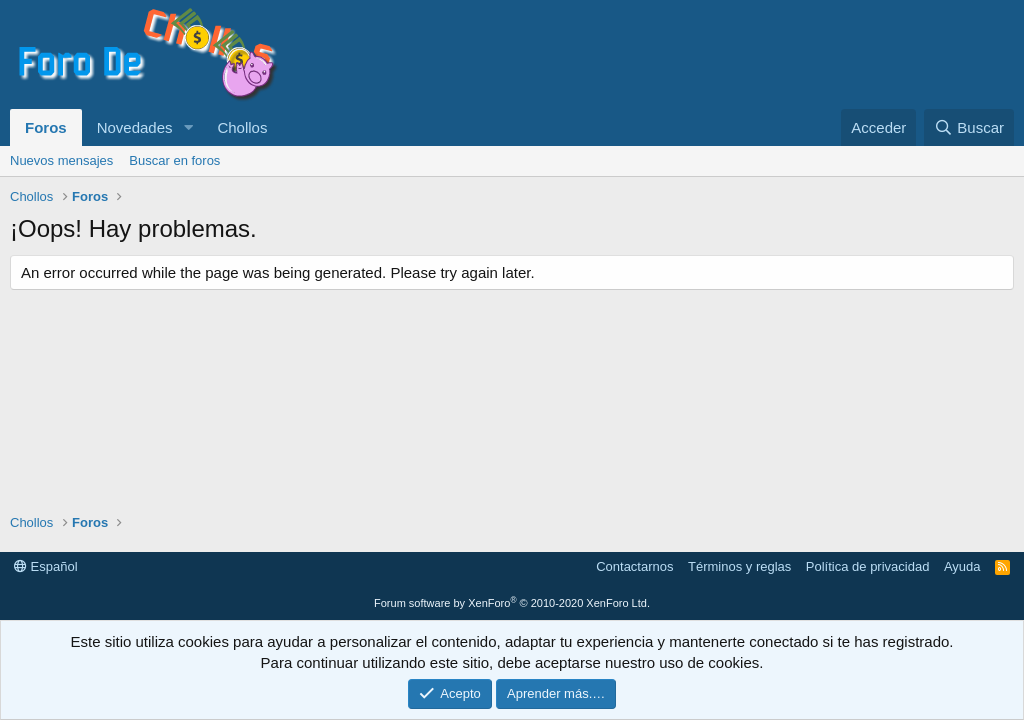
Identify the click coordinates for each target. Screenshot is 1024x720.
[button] (188, 127)
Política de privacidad (868, 566)
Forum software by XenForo (512, 603)
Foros (46, 127)
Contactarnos (634, 566)
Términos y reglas (739, 566)
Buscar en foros (174, 160)
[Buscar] (969, 127)
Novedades (135, 127)
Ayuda (962, 566)
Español (46, 566)
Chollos (242, 127)
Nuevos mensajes (61, 160)
